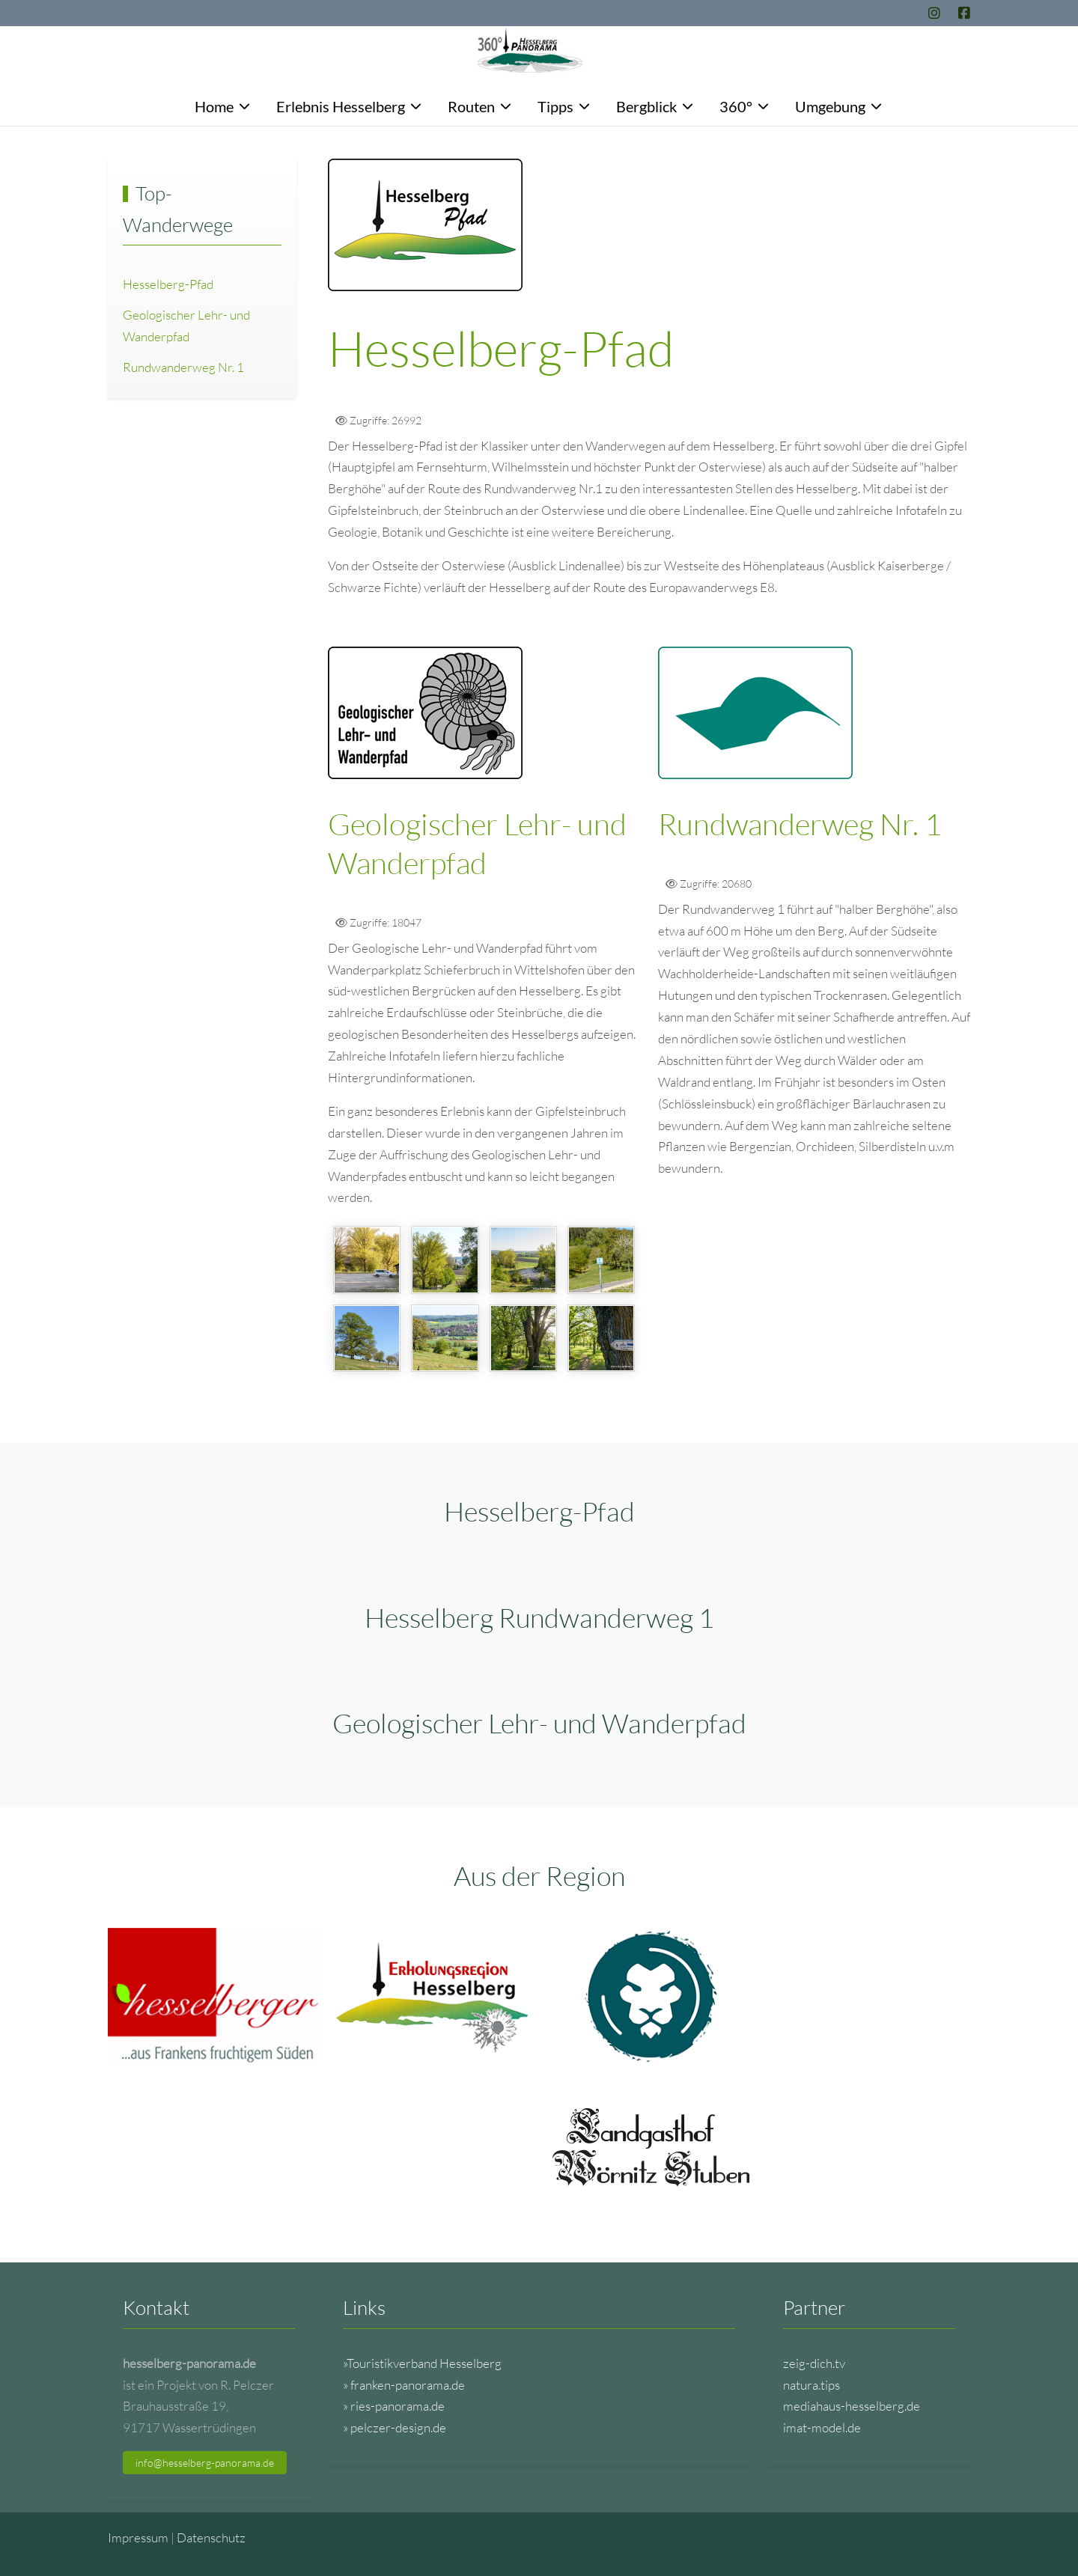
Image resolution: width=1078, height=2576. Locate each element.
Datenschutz (211, 2537)
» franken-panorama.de (404, 2385)
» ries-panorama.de (394, 2406)
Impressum (138, 2537)
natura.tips (811, 2385)
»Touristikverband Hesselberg (422, 2363)
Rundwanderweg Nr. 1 (183, 367)
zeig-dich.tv (814, 2363)
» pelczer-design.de (394, 2427)
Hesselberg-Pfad (168, 284)
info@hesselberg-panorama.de (204, 2462)
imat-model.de (822, 2427)
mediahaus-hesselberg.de (851, 2406)
